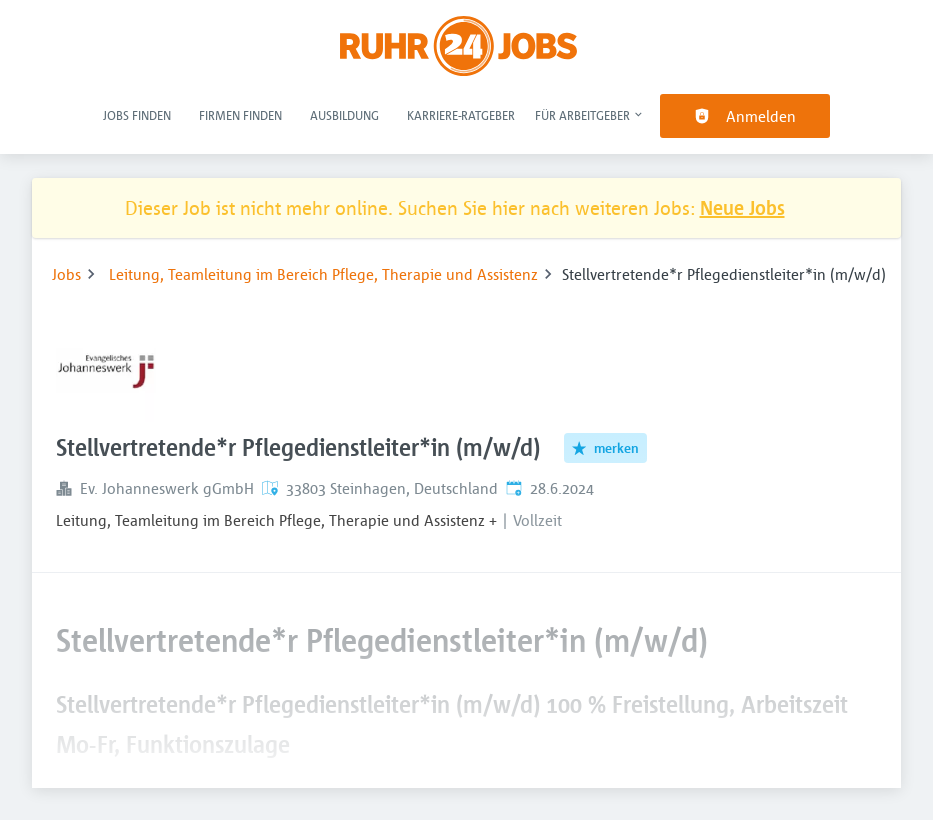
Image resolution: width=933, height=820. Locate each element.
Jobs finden (137, 115)
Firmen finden (240, 115)
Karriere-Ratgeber (461, 115)
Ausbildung (344, 115)
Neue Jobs (742, 207)
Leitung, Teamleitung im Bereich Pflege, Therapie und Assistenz (323, 274)
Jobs (66, 274)
